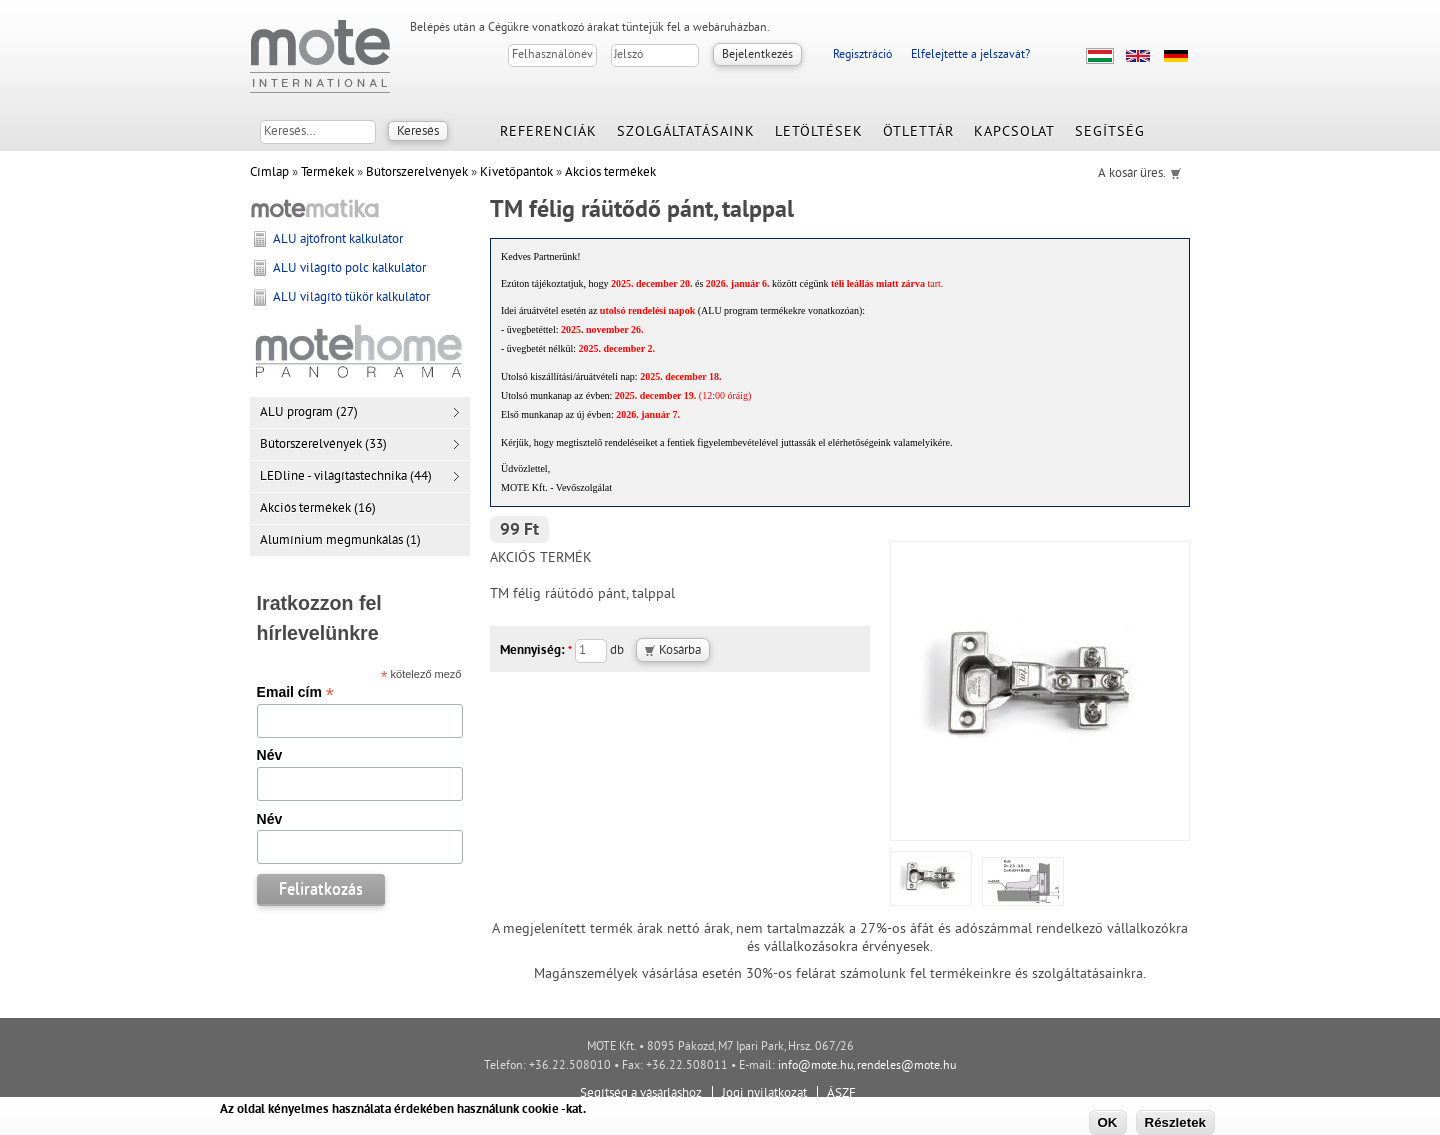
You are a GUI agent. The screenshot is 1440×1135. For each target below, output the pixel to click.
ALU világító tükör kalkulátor (351, 298)
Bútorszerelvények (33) (323, 445)
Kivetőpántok (516, 173)
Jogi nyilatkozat (764, 1094)
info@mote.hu (815, 1066)
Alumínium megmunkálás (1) (340, 541)
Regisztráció (862, 55)
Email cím (295, 692)
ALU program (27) (309, 413)
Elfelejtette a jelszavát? (970, 55)
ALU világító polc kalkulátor (349, 269)
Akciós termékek (610, 173)
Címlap (269, 173)
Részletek (1176, 1122)
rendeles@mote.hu (906, 1066)
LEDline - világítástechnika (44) (346, 477)
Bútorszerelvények (417, 173)
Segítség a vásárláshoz (641, 1094)
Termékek (327, 173)
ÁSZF (841, 1094)
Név (270, 755)
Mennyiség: (536, 651)
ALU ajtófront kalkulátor (338, 240)
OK (1108, 1122)
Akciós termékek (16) (318, 509)
